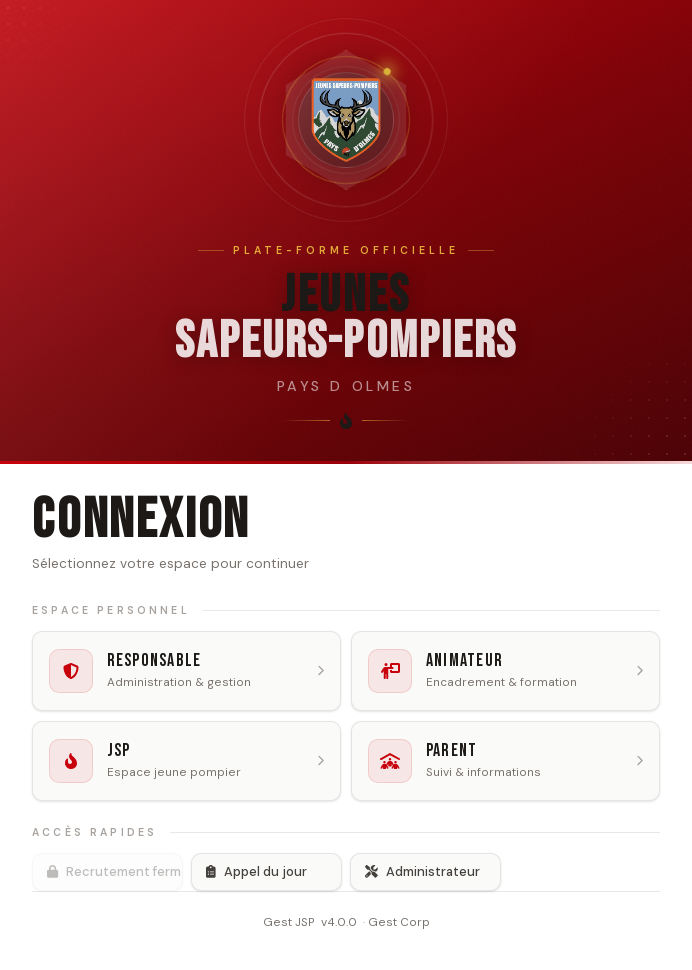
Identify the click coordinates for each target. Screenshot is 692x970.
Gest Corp (399, 922)
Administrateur (422, 871)
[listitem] (186, 671)
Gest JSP (289, 922)
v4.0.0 (339, 922)
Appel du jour (256, 871)
